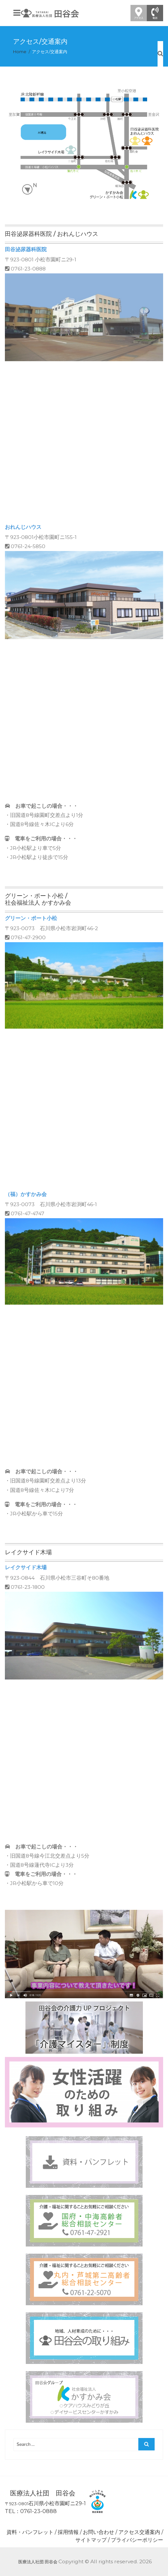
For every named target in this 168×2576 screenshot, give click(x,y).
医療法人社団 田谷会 (37, 2561)
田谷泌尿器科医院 (26, 249)
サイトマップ (91, 2540)
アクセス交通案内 (139, 2532)
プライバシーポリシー (137, 2540)
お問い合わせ (98, 2532)
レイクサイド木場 (26, 1567)
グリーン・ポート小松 (31, 918)
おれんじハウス (23, 527)
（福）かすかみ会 (26, 1194)
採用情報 (68, 2532)
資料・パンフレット (30, 2532)
